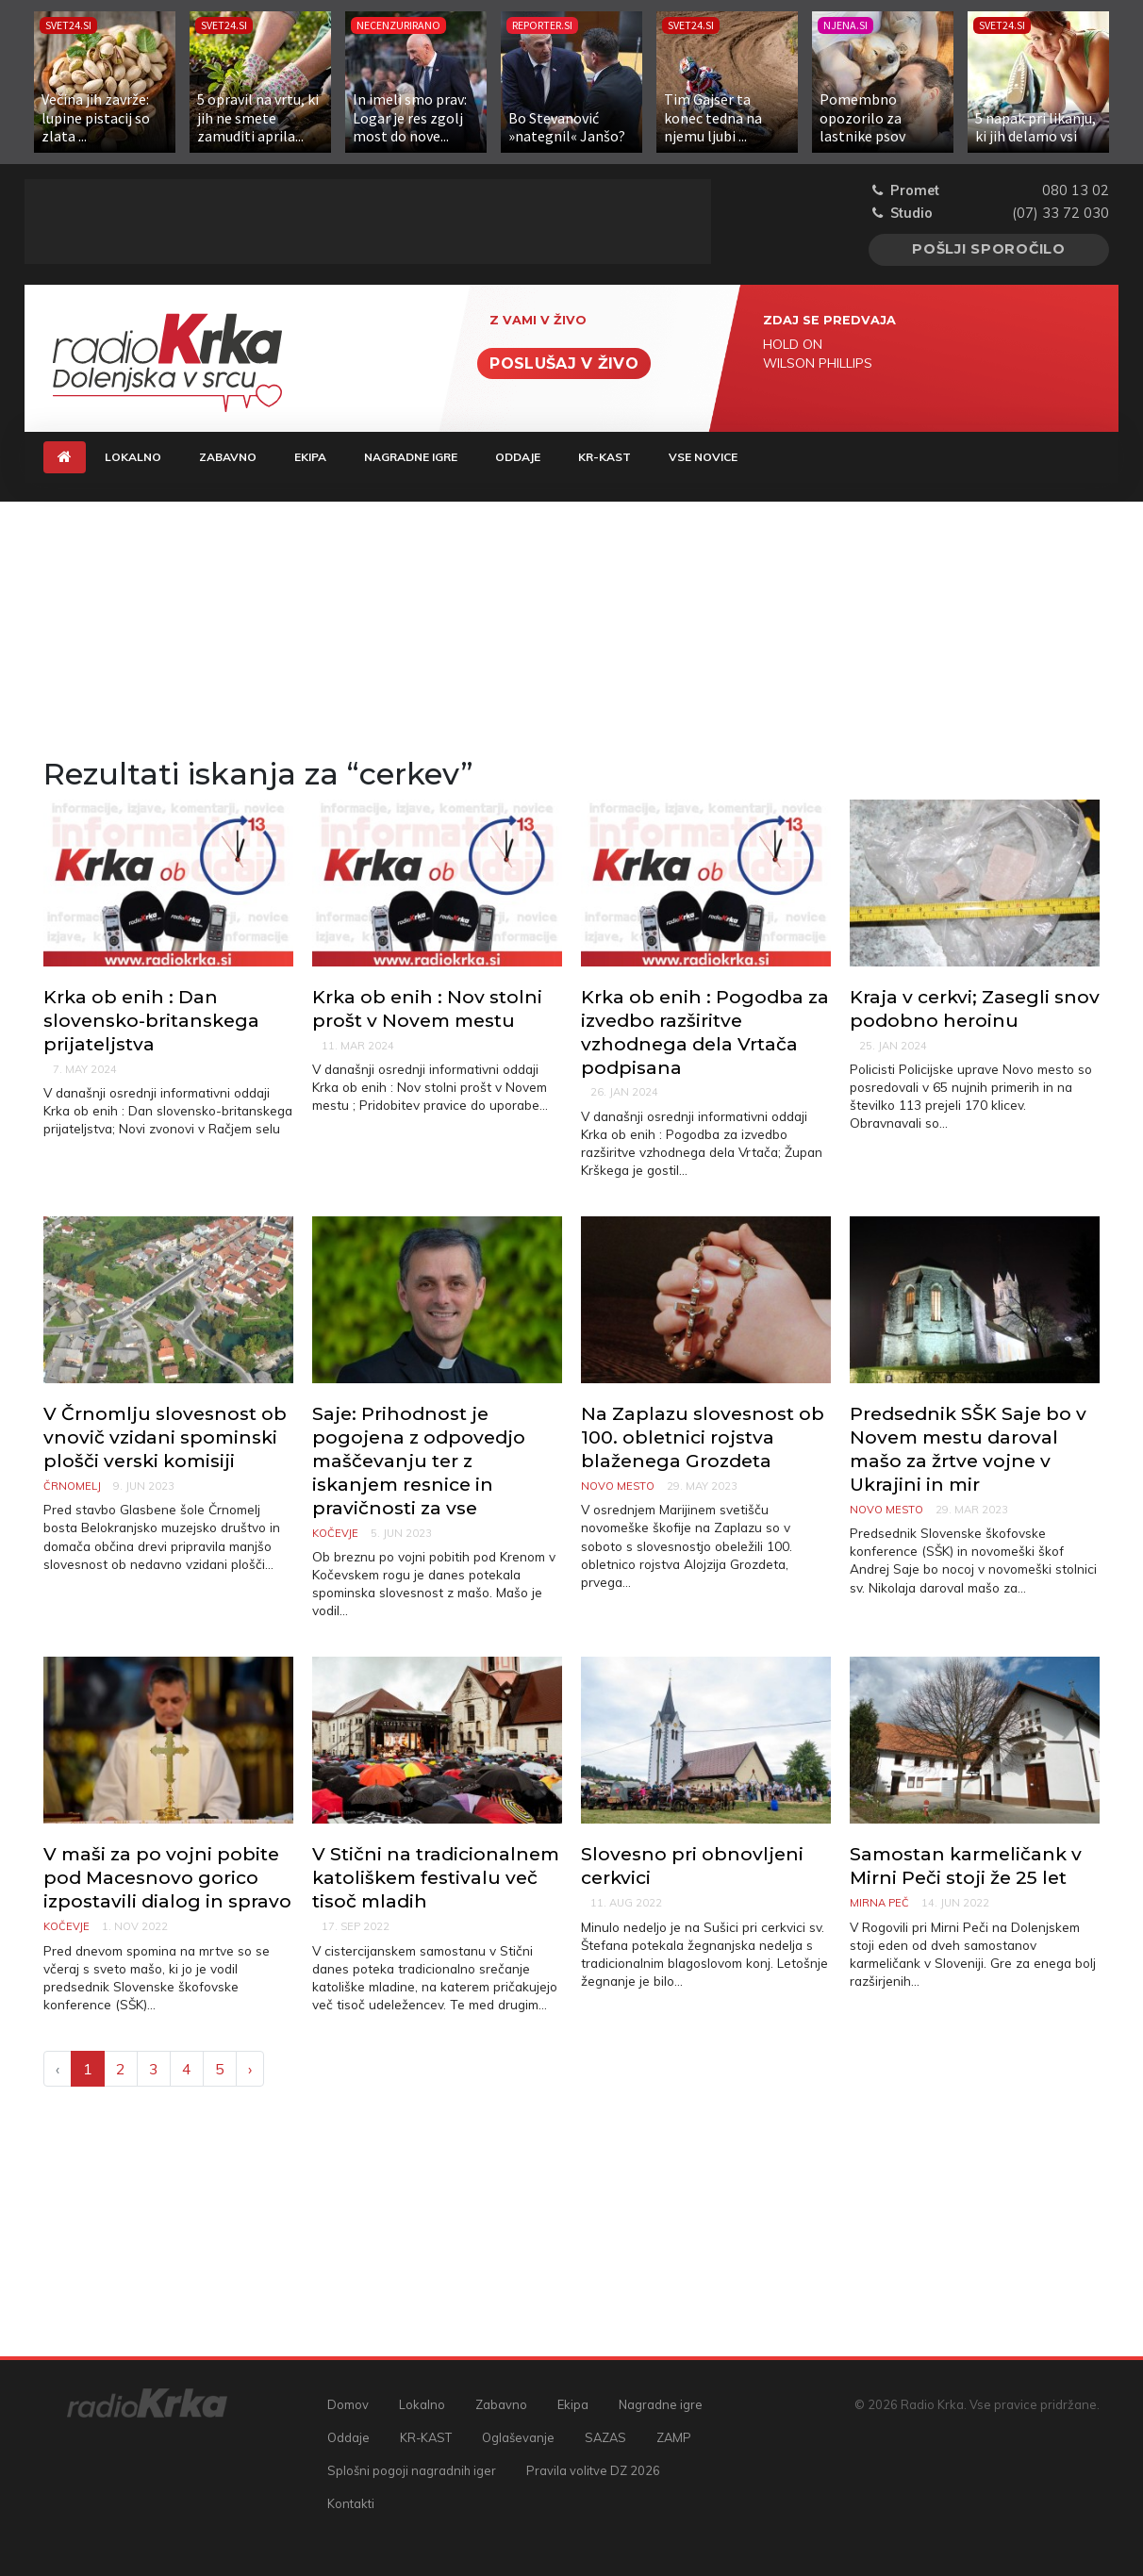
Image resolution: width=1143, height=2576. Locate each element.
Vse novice (703, 457)
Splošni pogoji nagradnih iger (411, 2470)
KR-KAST (604, 457)
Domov (348, 2404)
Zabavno (228, 457)
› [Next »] (250, 2068)
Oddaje (517, 457)
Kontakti (350, 2503)
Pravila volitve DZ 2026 (593, 2470)
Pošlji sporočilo (989, 248)
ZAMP (673, 2437)
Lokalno (133, 457)
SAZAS (605, 2437)
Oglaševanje (518, 2437)
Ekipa (310, 457)
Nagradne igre (410, 457)
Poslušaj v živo (563, 363)
